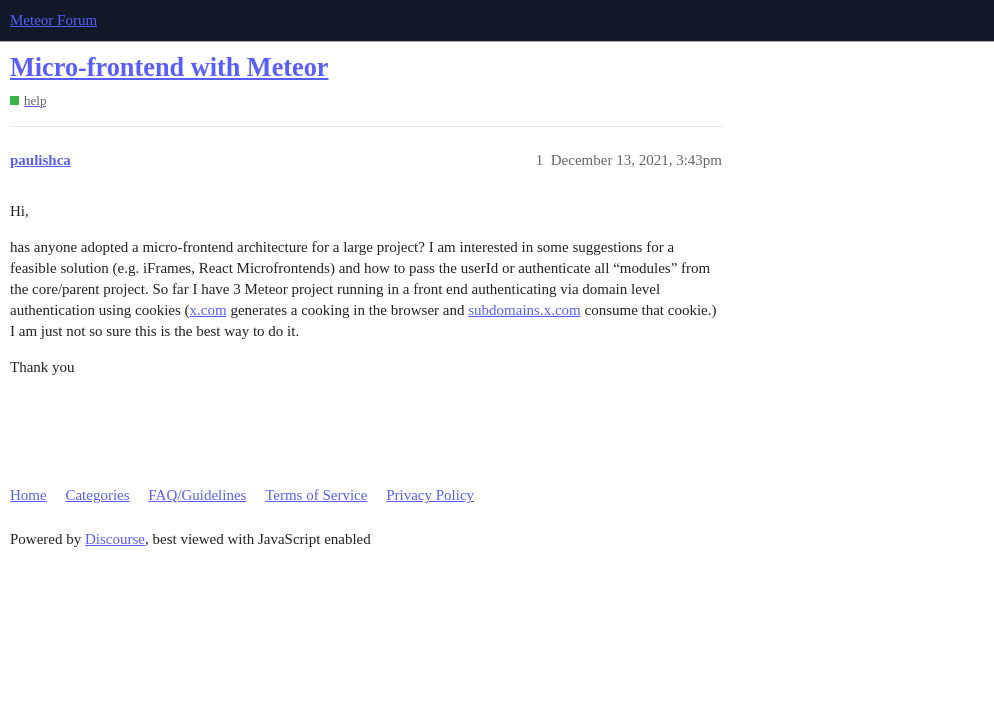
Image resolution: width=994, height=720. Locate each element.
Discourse (115, 539)
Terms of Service (316, 495)
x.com (208, 310)
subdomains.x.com (524, 310)
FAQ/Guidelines (197, 495)
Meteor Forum (53, 20)
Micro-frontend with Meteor (169, 67)
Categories (97, 495)
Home (28, 495)
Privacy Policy (430, 495)
